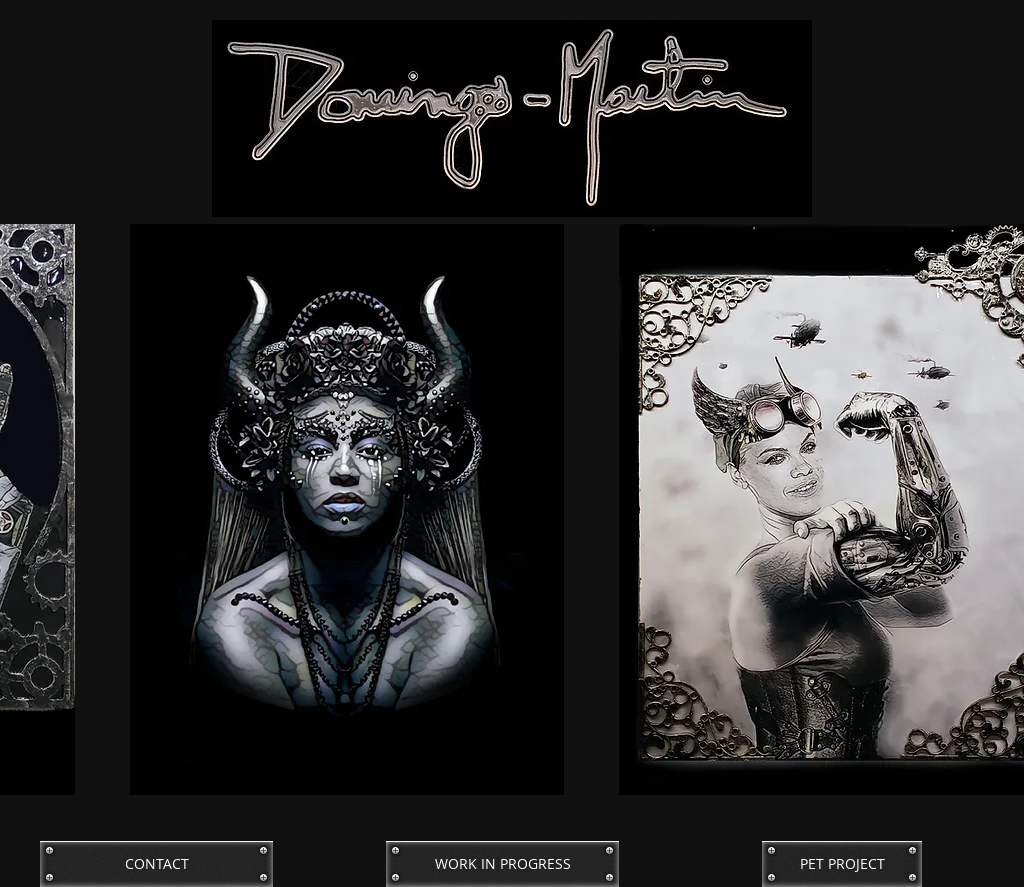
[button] (347, 509)
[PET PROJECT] (842, 864)
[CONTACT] (156, 864)
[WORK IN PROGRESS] (502, 864)
